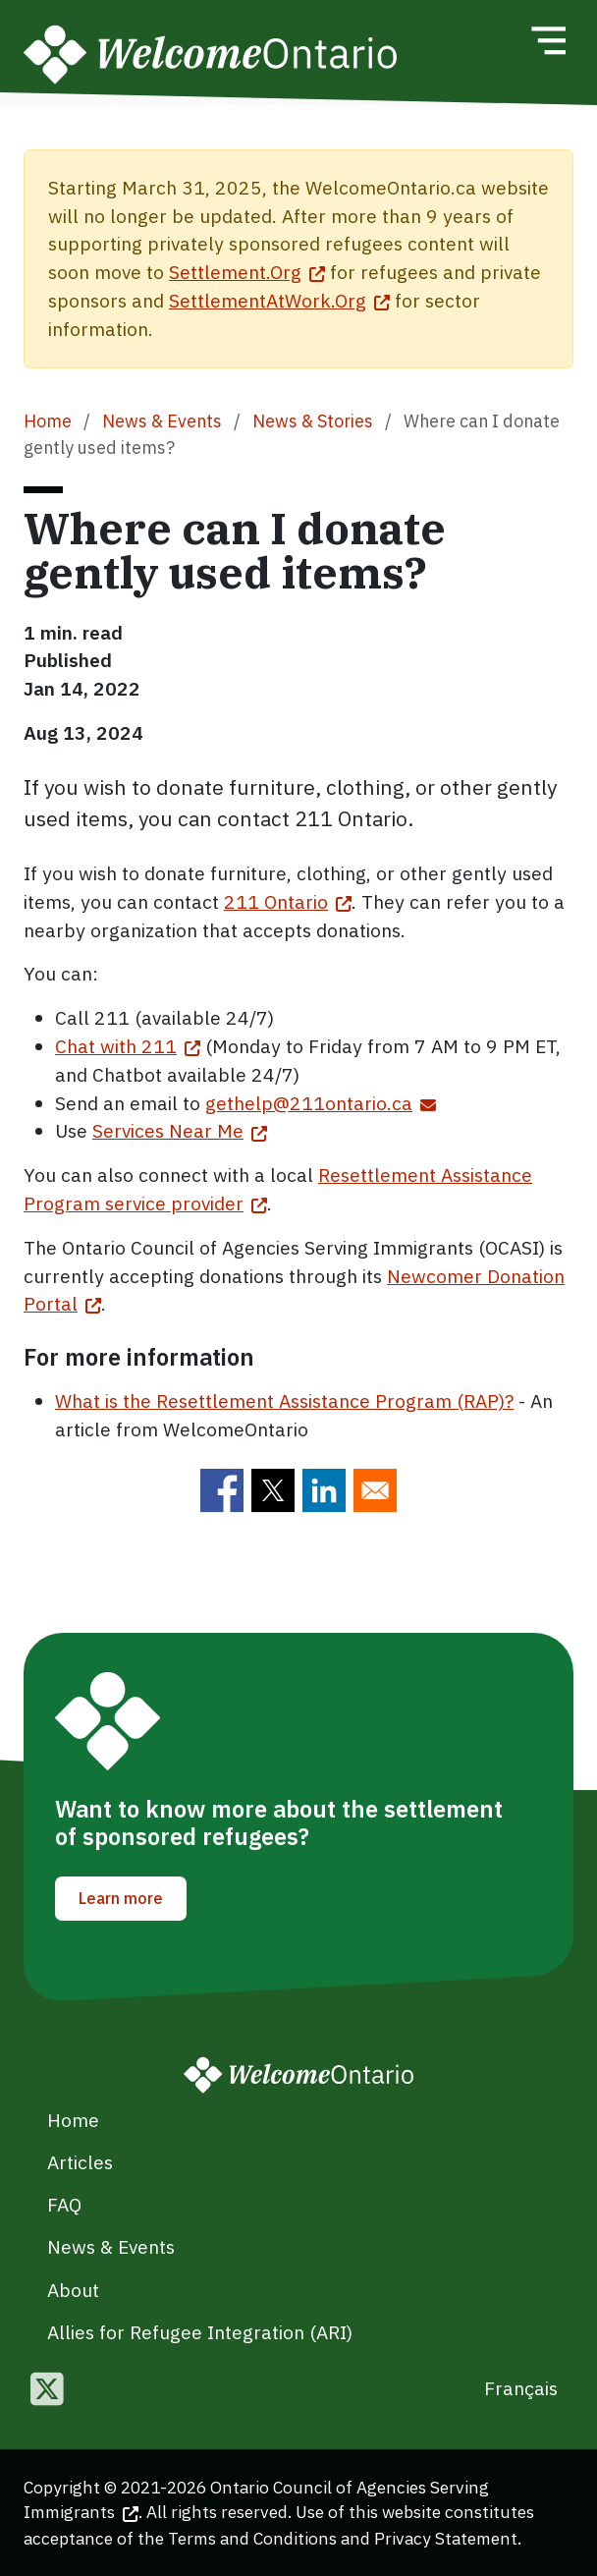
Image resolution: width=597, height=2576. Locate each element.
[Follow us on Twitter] (47, 2391)
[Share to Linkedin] (324, 1490)
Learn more (121, 1898)
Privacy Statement (445, 2538)
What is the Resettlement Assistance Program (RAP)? (284, 1400)
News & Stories (312, 421)
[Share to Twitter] (273, 1490)
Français (521, 2388)
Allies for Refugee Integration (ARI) (200, 2332)
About (73, 2289)
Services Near (179, 1130)
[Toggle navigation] (547, 40)
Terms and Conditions (252, 2538)
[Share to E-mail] (375, 1490)
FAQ (64, 2204)
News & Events (162, 421)
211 (288, 901)
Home (48, 421)
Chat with (127, 1046)
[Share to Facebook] (222, 1490)
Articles (80, 2162)
